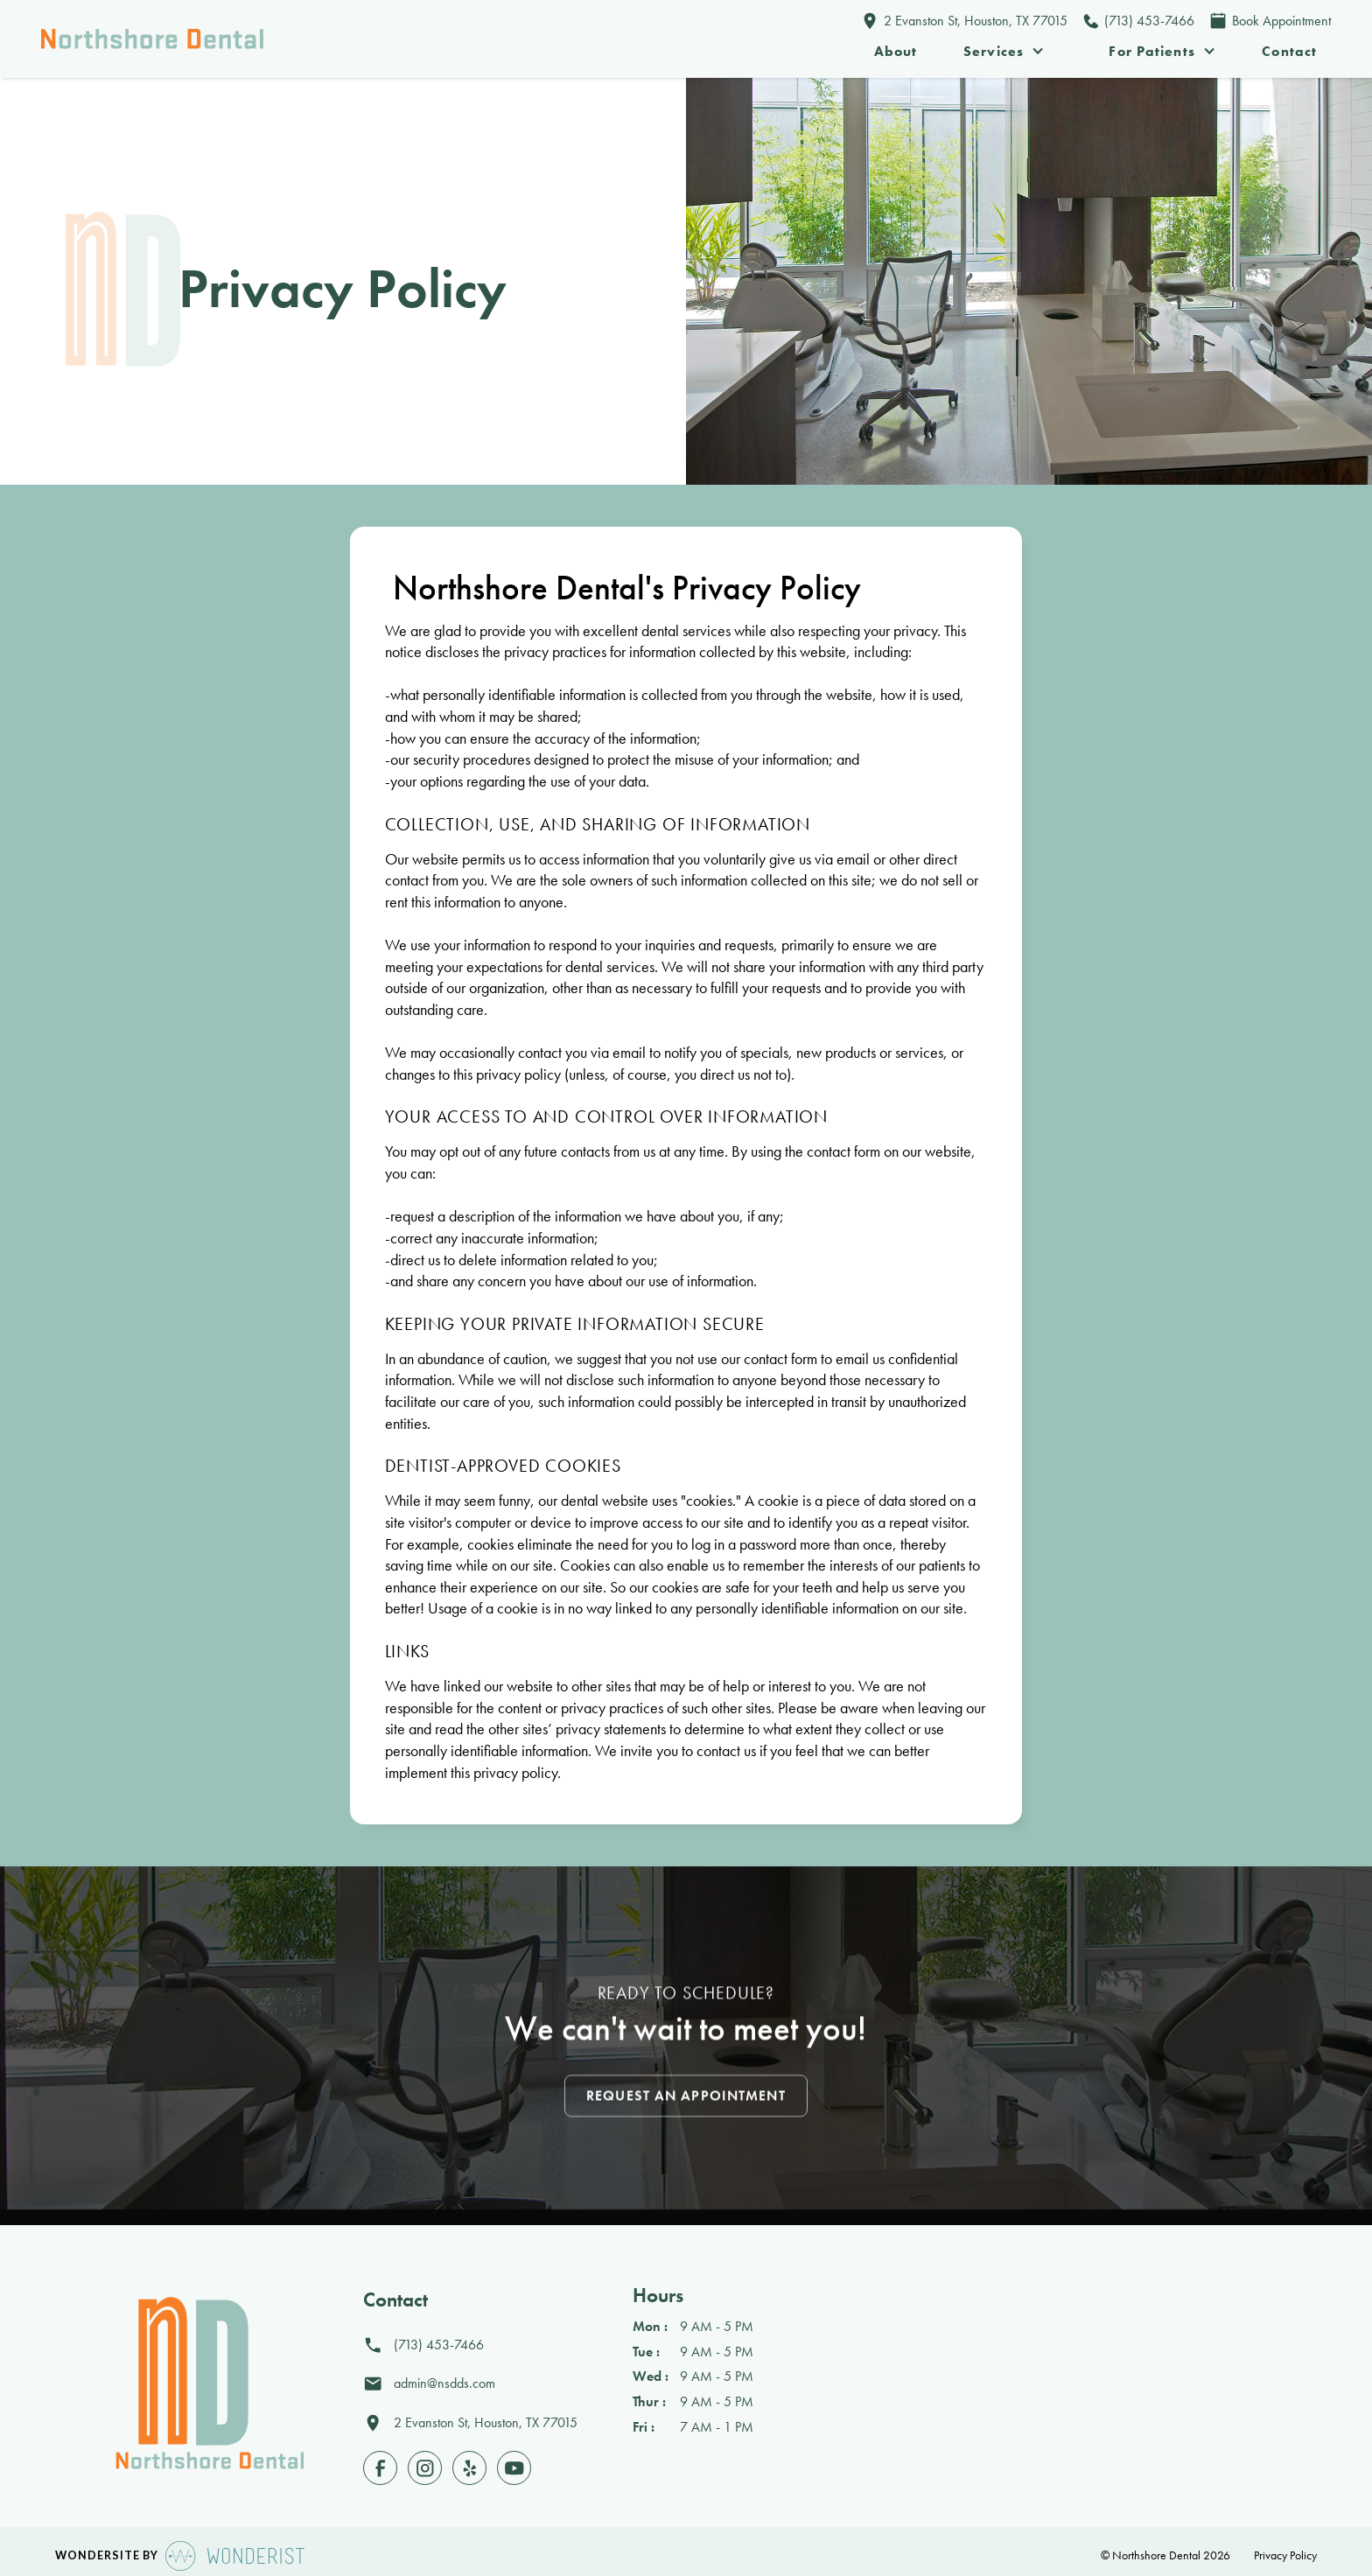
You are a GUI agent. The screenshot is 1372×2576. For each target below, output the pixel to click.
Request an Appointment (686, 2099)
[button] (1004, 51)
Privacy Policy (1284, 2555)
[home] (151, 39)
